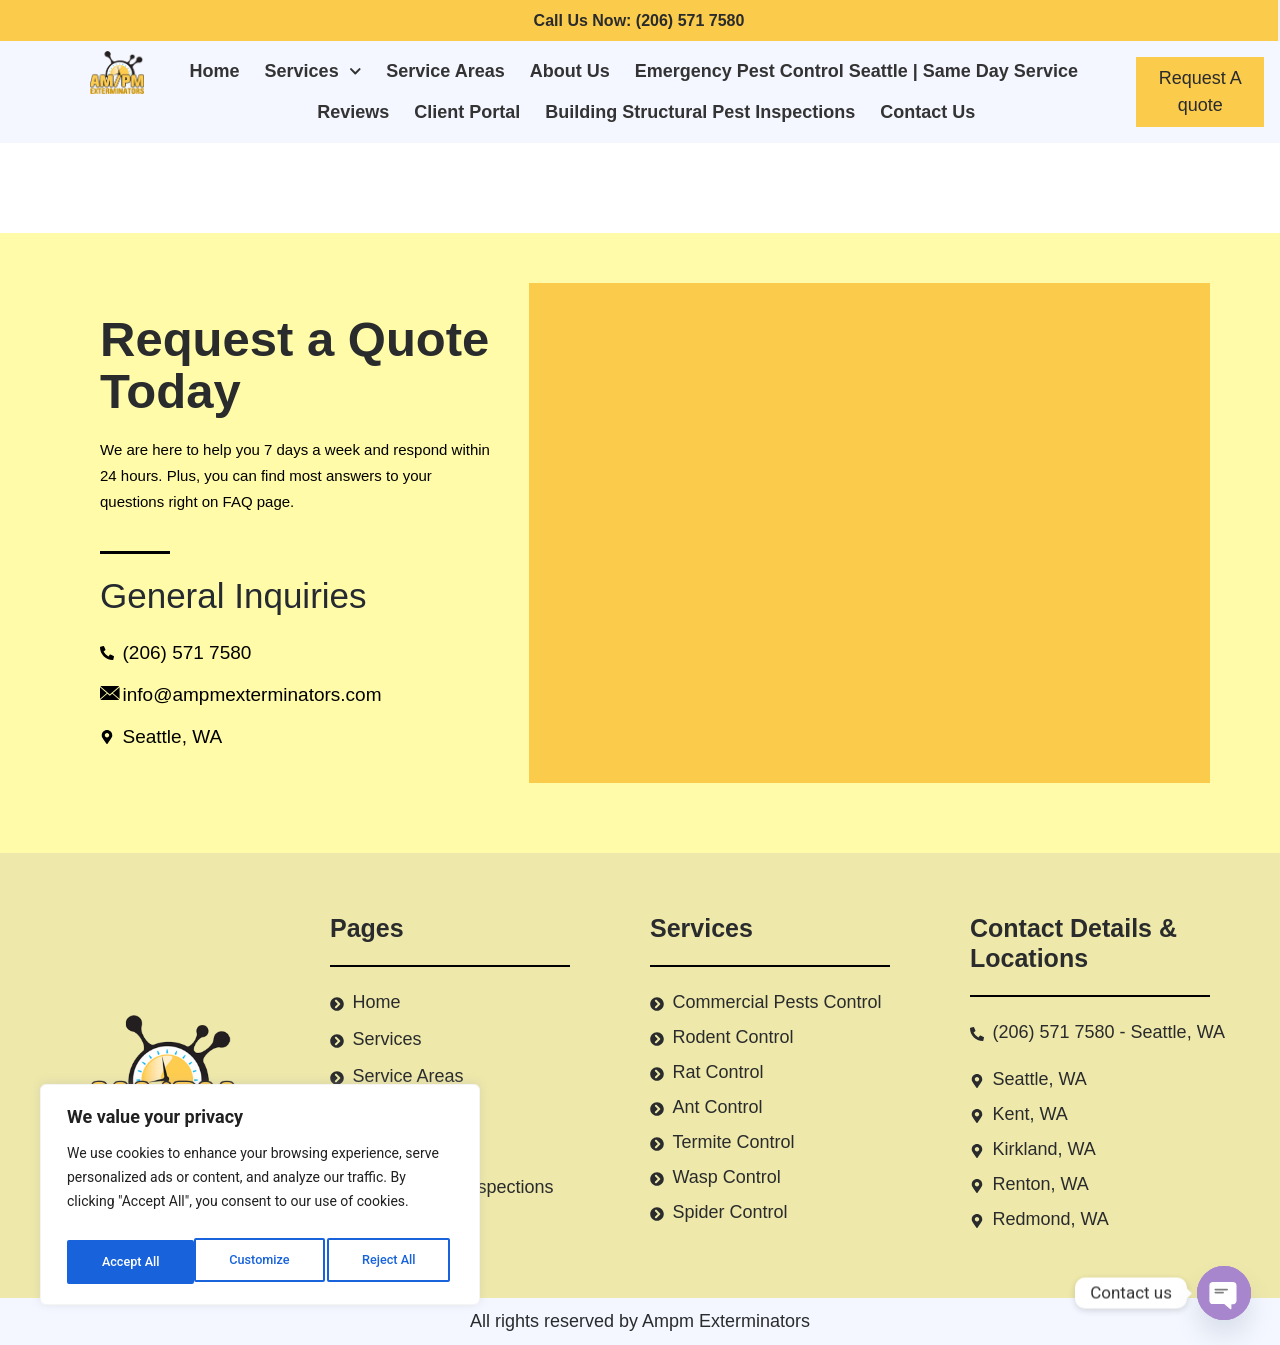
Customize (130, 1262)
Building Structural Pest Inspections (700, 112)
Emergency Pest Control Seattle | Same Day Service (856, 71)
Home (215, 71)
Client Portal (467, 112)
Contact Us (927, 112)
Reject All (261, 1262)
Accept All (391, 1262)
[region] (260, 1200)
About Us (570, 71)
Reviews (353, 112)
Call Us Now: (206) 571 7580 (639, 20)
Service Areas (445, 71)
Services (313, 71)
